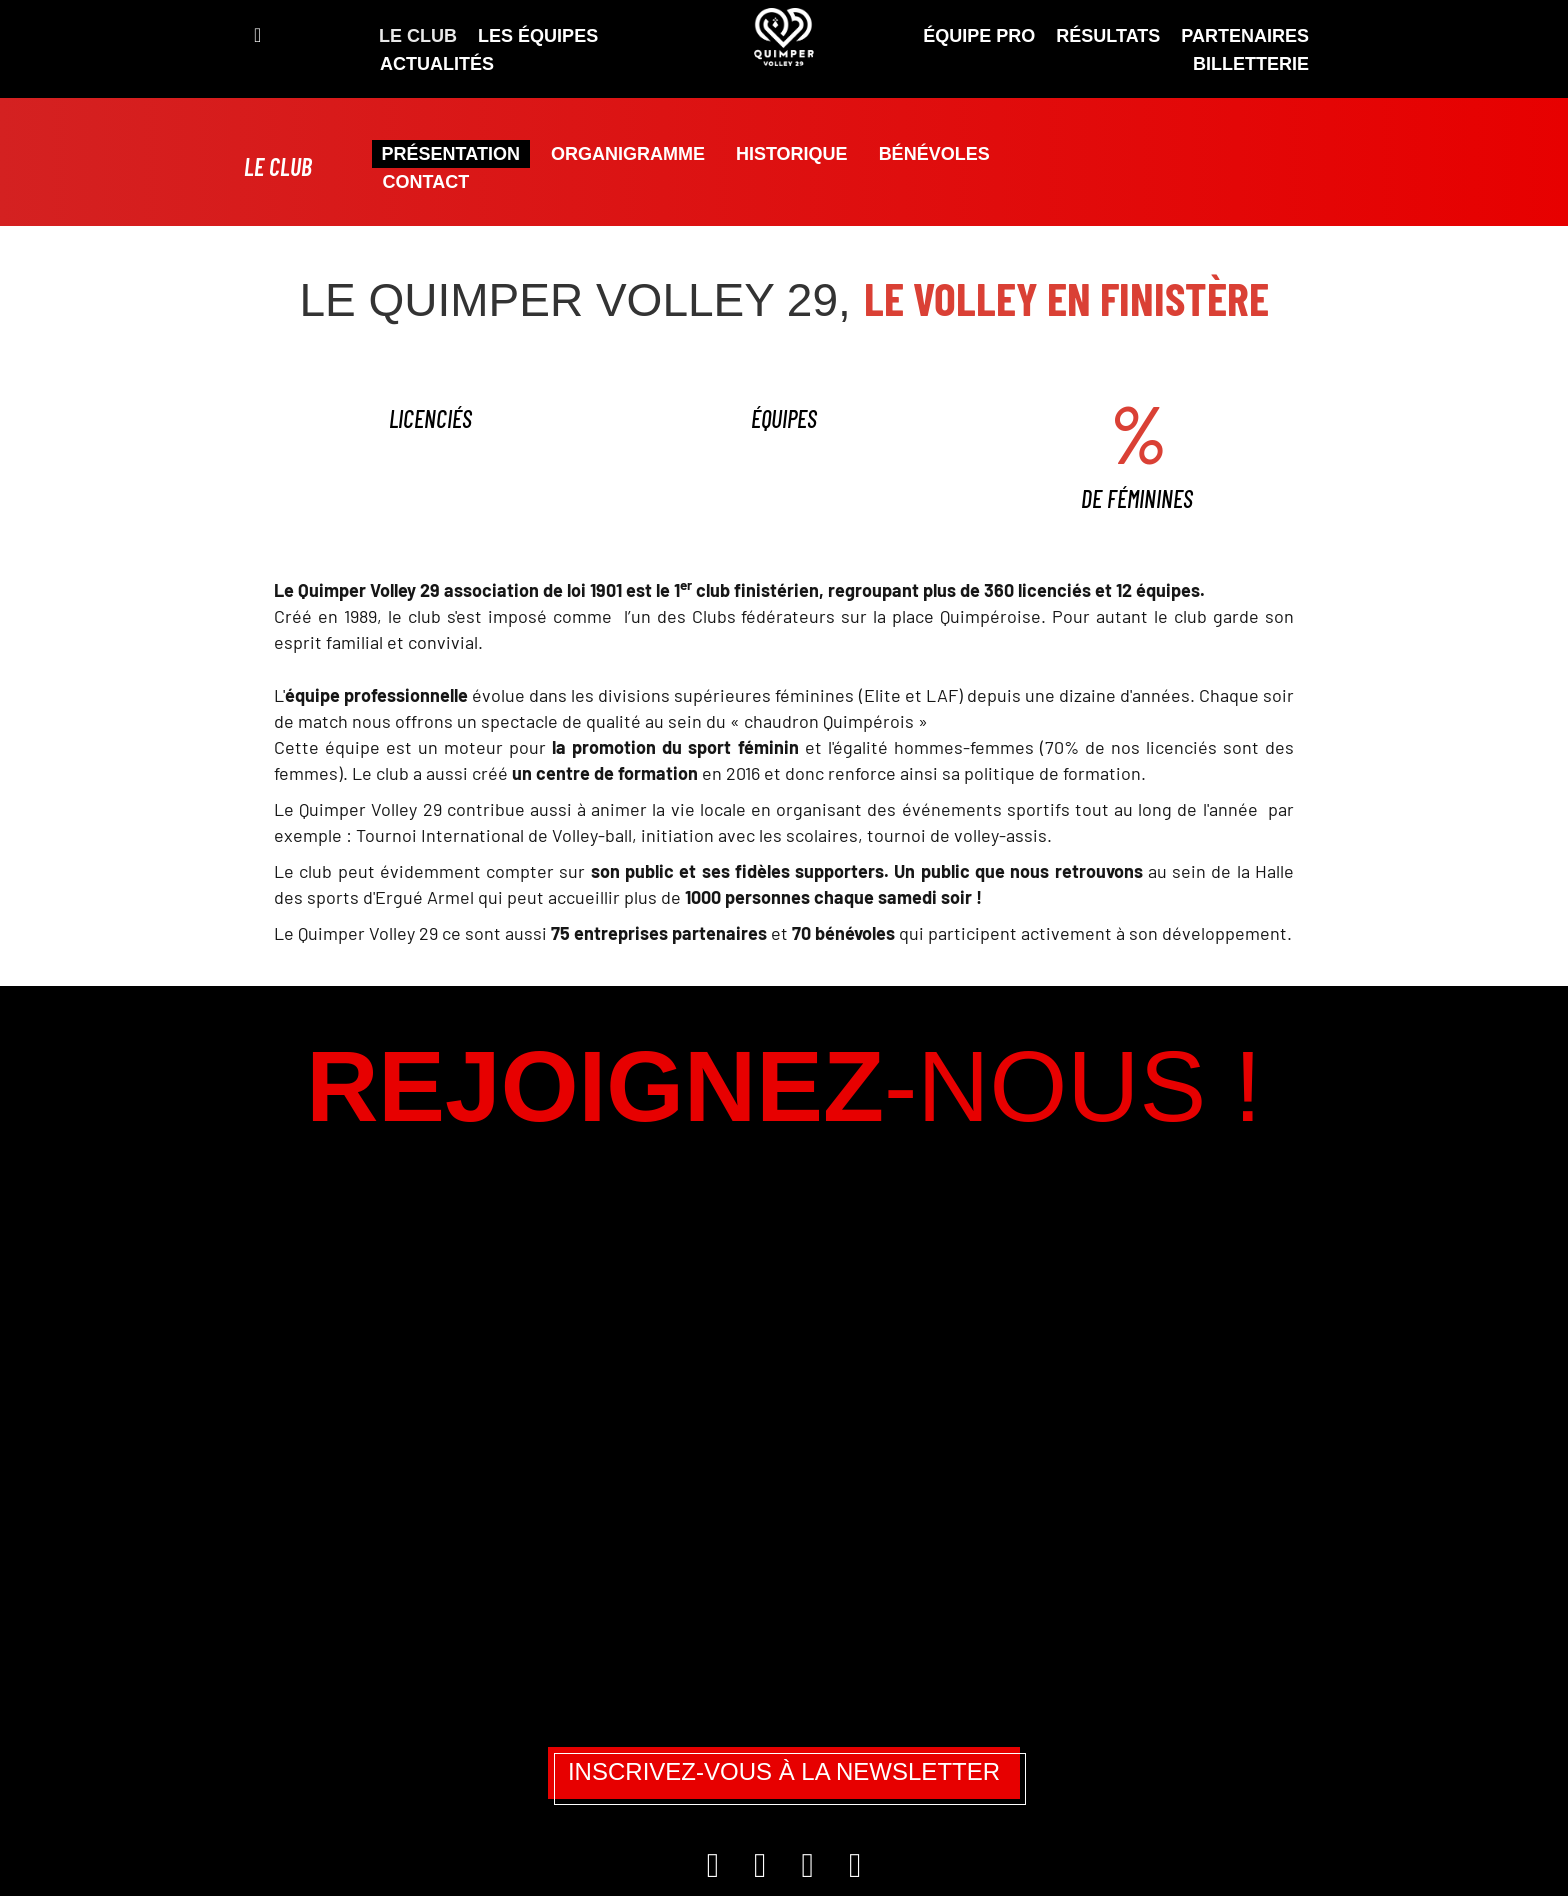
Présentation (451, 154)
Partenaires (1245, 36)
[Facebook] (762, 1871)
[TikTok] (810, 1871)
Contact (426, 182)
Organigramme (628, 154)
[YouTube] (855, 1871)
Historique (792, 154)
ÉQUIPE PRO (979, 36)
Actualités (437, 64)
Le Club (418, 36)
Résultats (1108, 36)
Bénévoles (934, 154)
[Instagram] (715, 1871)
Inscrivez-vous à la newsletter (784, 1771)
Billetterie (1251, 64)
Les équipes (538, 36)
